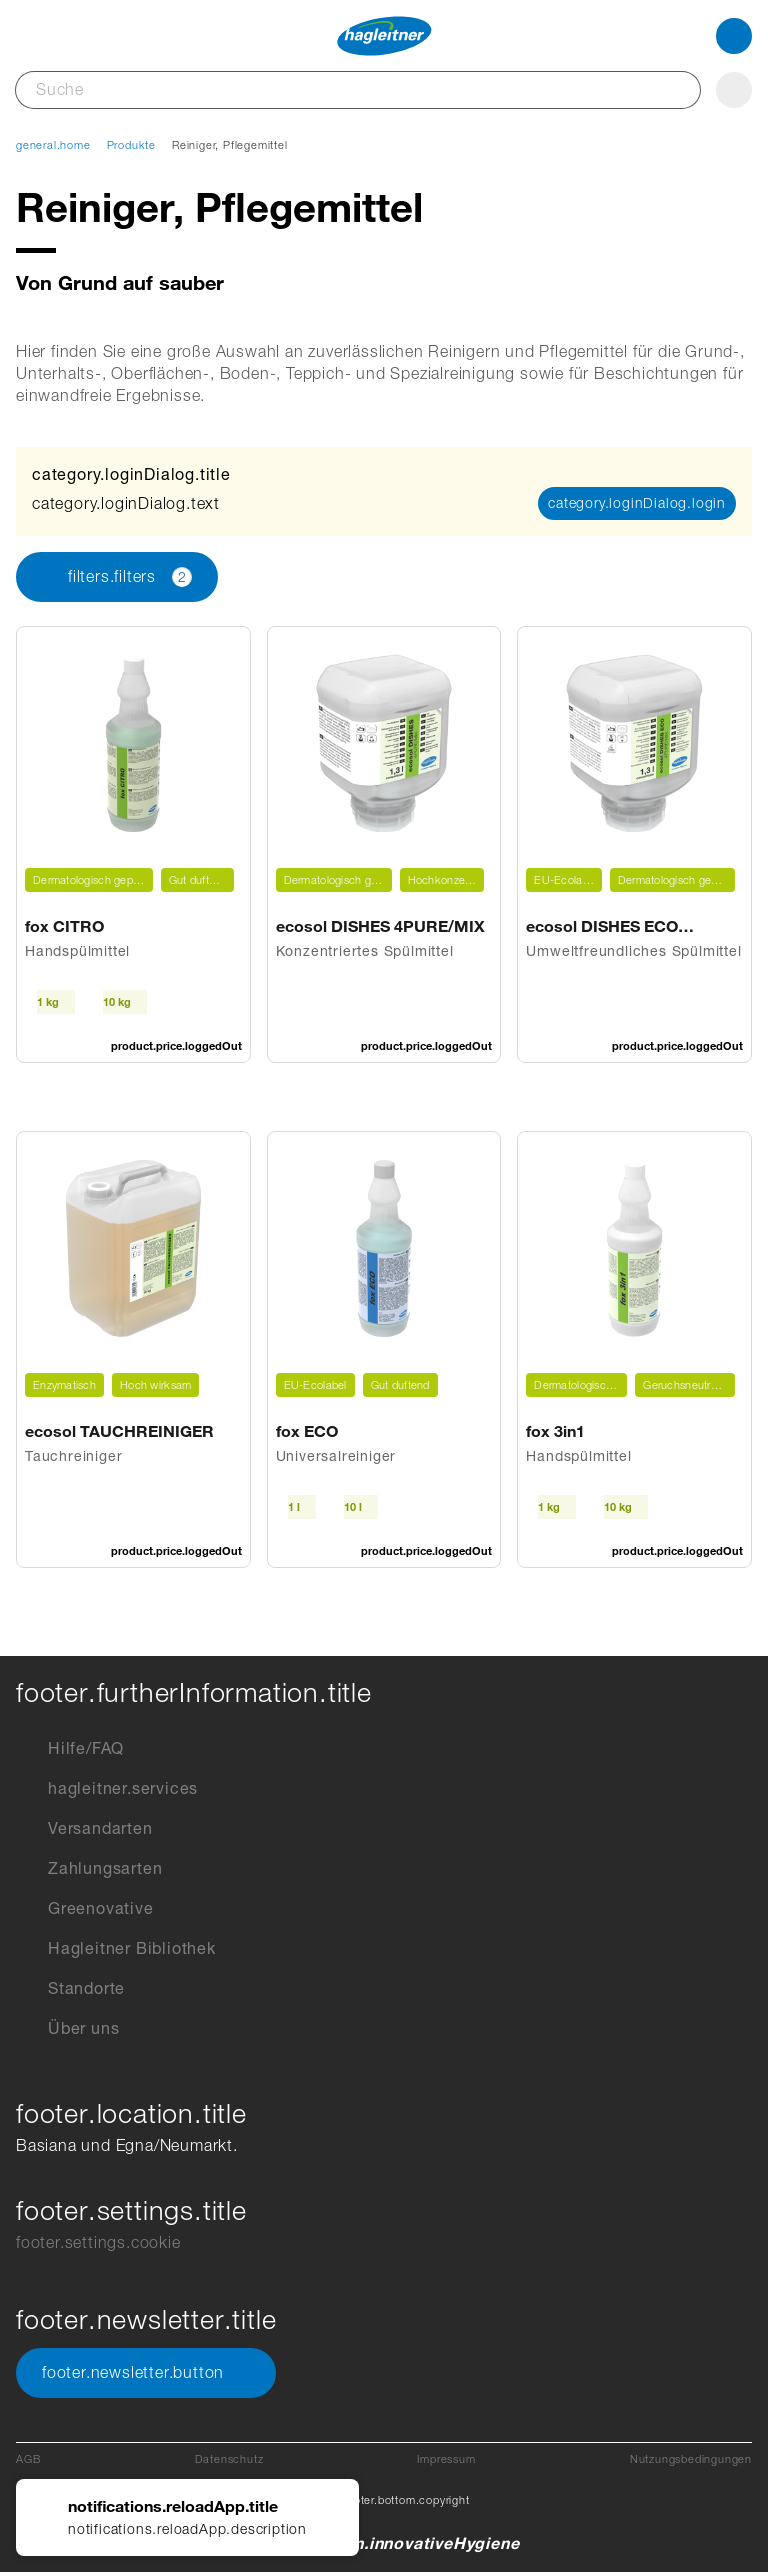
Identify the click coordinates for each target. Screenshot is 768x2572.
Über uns (67, 2029)
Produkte (131, 145)
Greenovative (85, 1909)
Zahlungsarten (89, 1869)
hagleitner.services (107, 1789)
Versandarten (84, 1829)
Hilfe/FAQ (70, 1749)
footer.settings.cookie (98, 2242)
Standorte (70, 1989)
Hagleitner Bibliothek (116, 1949)
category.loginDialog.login (637, 503)
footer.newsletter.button (146, 2373)
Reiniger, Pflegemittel (230, 145)
